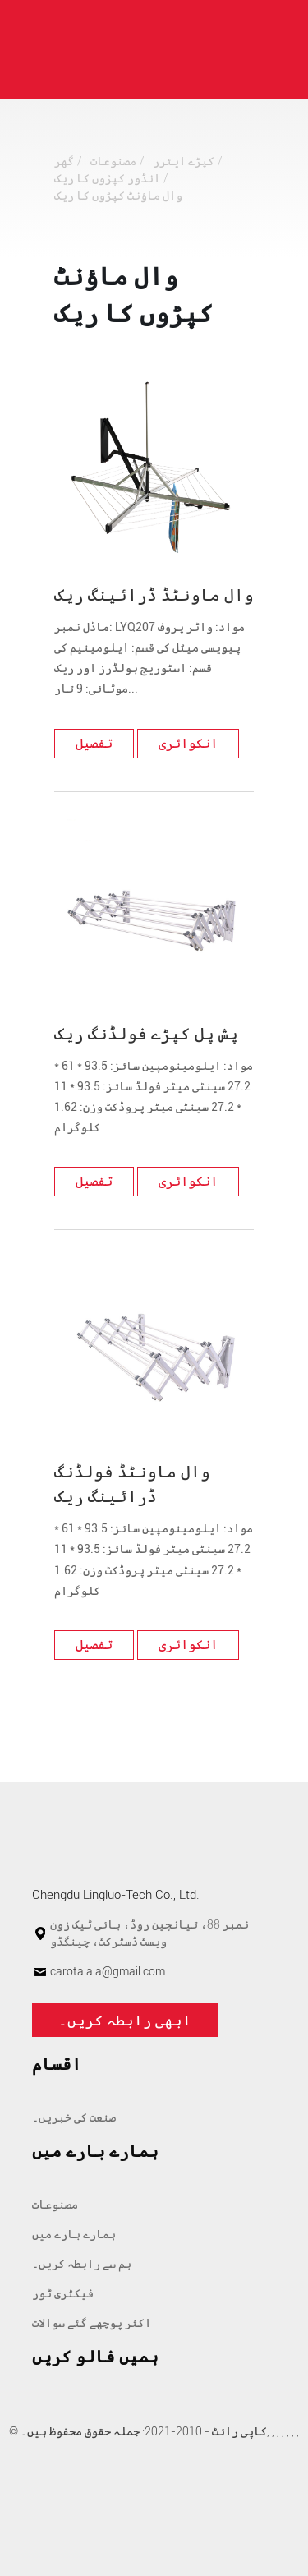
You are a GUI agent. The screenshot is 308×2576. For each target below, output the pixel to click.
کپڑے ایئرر (183, 161)
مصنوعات (113, 161)
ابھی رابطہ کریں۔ (124, 2020)
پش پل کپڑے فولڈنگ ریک (146, 1034)
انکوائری (188, 743)
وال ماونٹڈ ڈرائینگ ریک (154, 595)
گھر (64, 161)
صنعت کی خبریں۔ (74, 2117)
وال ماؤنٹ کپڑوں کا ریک (118, 195)
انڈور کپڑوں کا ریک (107, 178)
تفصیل (94, 743)
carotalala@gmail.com (107, 1971)
